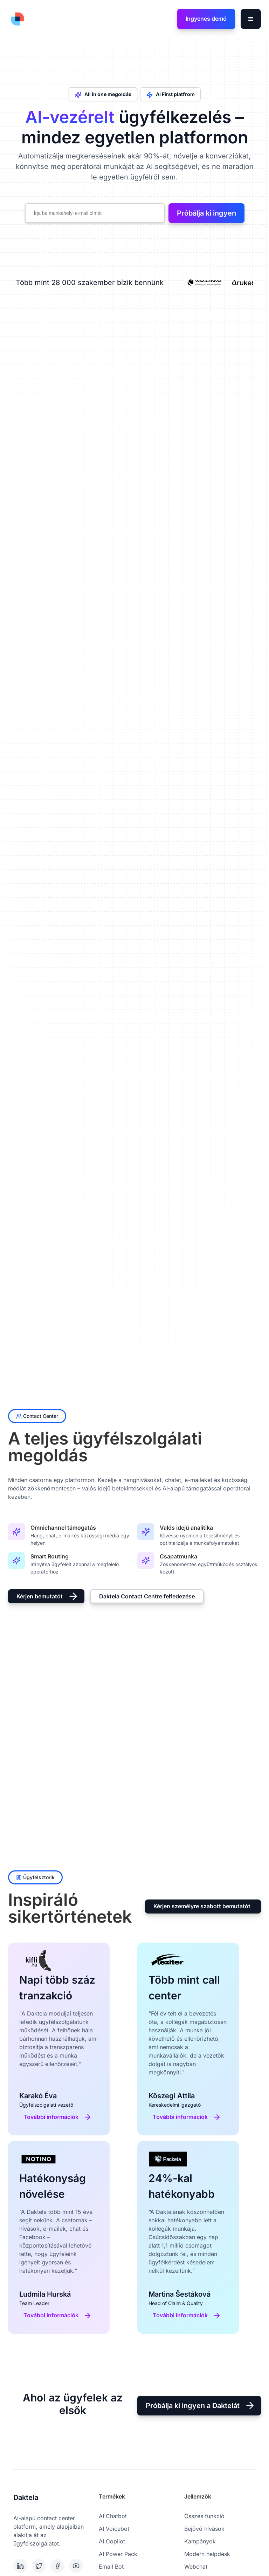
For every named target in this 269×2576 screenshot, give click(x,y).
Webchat (195, 2566)
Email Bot (111, 2566)
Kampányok (200, 2541)
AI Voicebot (114, 2528)
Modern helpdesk (207, 2553)
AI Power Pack (118, 2553)
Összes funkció (204, 2516)
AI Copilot (112, 2541)
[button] (251, 19)
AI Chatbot (113, 2516)
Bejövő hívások (204, 2528)
